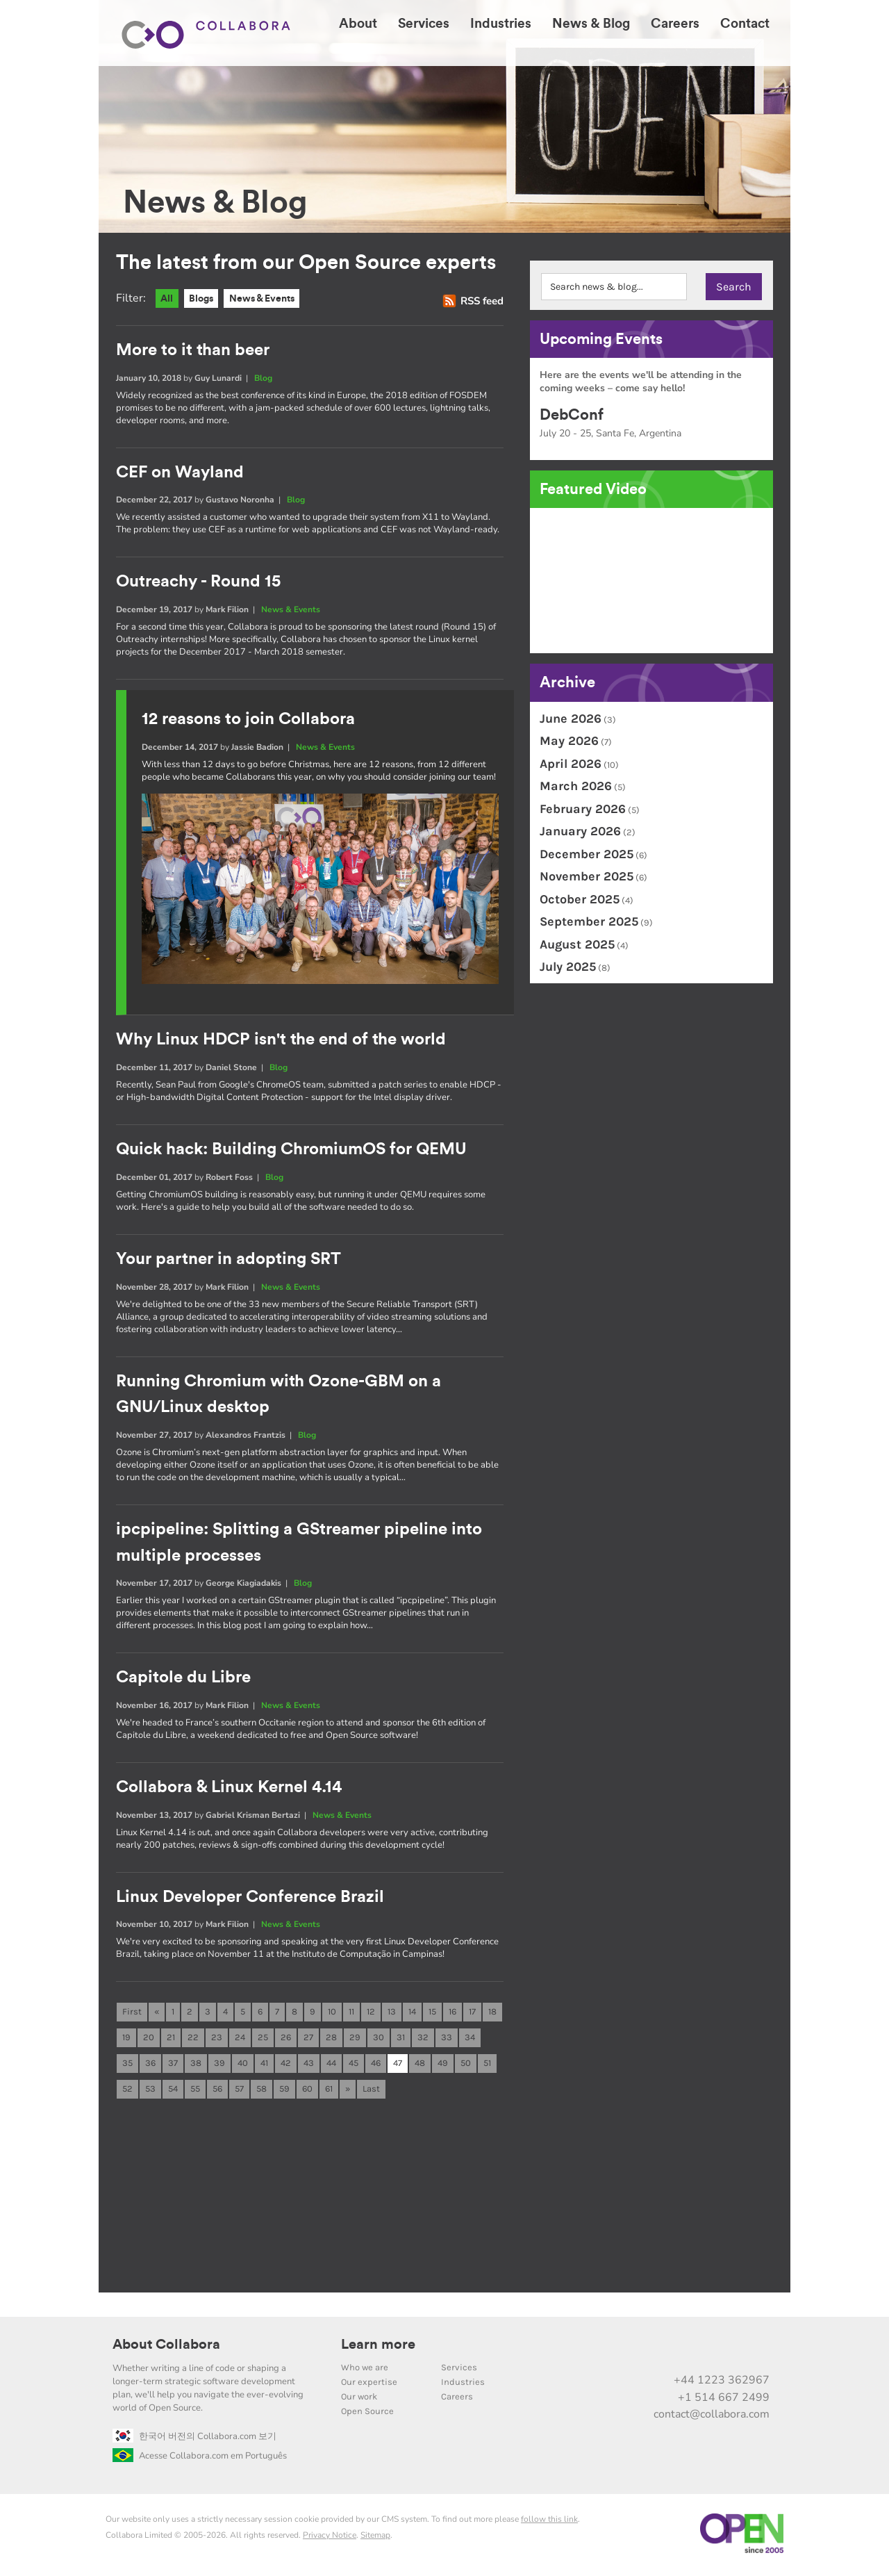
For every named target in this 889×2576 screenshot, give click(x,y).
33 (446, 2039)
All (167, 299)
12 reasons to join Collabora (248, 720)
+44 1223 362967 (722, 2383)
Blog (263, 378)
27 (308, 2039)
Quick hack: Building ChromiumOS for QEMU (291, 1150)
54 (173, 2092)
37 (173, 2065)
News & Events (270, 299)
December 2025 (586, 854)
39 (219, 2065)
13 (392, 2013)
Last (371, 2092)
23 (216, 2039)
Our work (359, 2400)
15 (432, 2013)
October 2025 (580, 899)
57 (239, 2092)
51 (487, 2065)
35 (127, 2065)
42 (286, 2065)
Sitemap (375, 2538)
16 (452, 2013)
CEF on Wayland (180, 472)
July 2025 (568, 966)
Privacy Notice (329, 2538)
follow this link (549, 2522)
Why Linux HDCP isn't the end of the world (281, 1040)
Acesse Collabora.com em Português (200, 2459)
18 (492, 2013)
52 (127, 2092)
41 (264, 2065)
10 (332, 2013)
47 (397, 2065)
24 (240, 2039)
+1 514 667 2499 (724, 2400)
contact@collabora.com (712, 2417)
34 (470, 2039)
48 (420, 2065)
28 (331, 2039)
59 (284, 2092)
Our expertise (369, 2385)
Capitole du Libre (183, 1678)
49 (443, 2065)
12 (371, 2013)
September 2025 (589, 921)
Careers (457, 2400)
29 (354, 2039)
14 (412, 2013)
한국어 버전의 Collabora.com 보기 (194, 2440)
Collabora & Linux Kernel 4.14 (229, 1788)
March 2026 (576, 786)
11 (351, 2013)
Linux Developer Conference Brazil (250, 1897)
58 (261, 2092)
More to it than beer (192, 351)
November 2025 (586, 876)
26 (286, 2039)
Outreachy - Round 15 (198, 582)
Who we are (364, 2370)
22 (193, 2039)
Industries (463, 2385)
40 (243, 2065)
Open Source (367, 2414)
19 (126, 2039)
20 (148, 2039)
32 (423, 2039)
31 (401, 2039)
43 (309, 2065)
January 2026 (580, 831)
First (132, 2013)
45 (353, 2065)
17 (472, 2013)
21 (171, 2039)
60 (307, 2092)
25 (263, 2039)
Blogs (204, 299)
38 (195, 2065)
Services (459, 2370)
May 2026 (569, 740)
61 (329, 2092)
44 (331, 2065)
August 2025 (577, 944)
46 (376, 2065)
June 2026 (570, 718)
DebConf (572, 415)
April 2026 (570, 763)
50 (465, 2065)
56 (217, 2092)
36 (150, 2065)
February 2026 (583, 809)
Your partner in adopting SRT (228, 1260)
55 (195, 2092)
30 (378, 2039)
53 (150, 2092)
